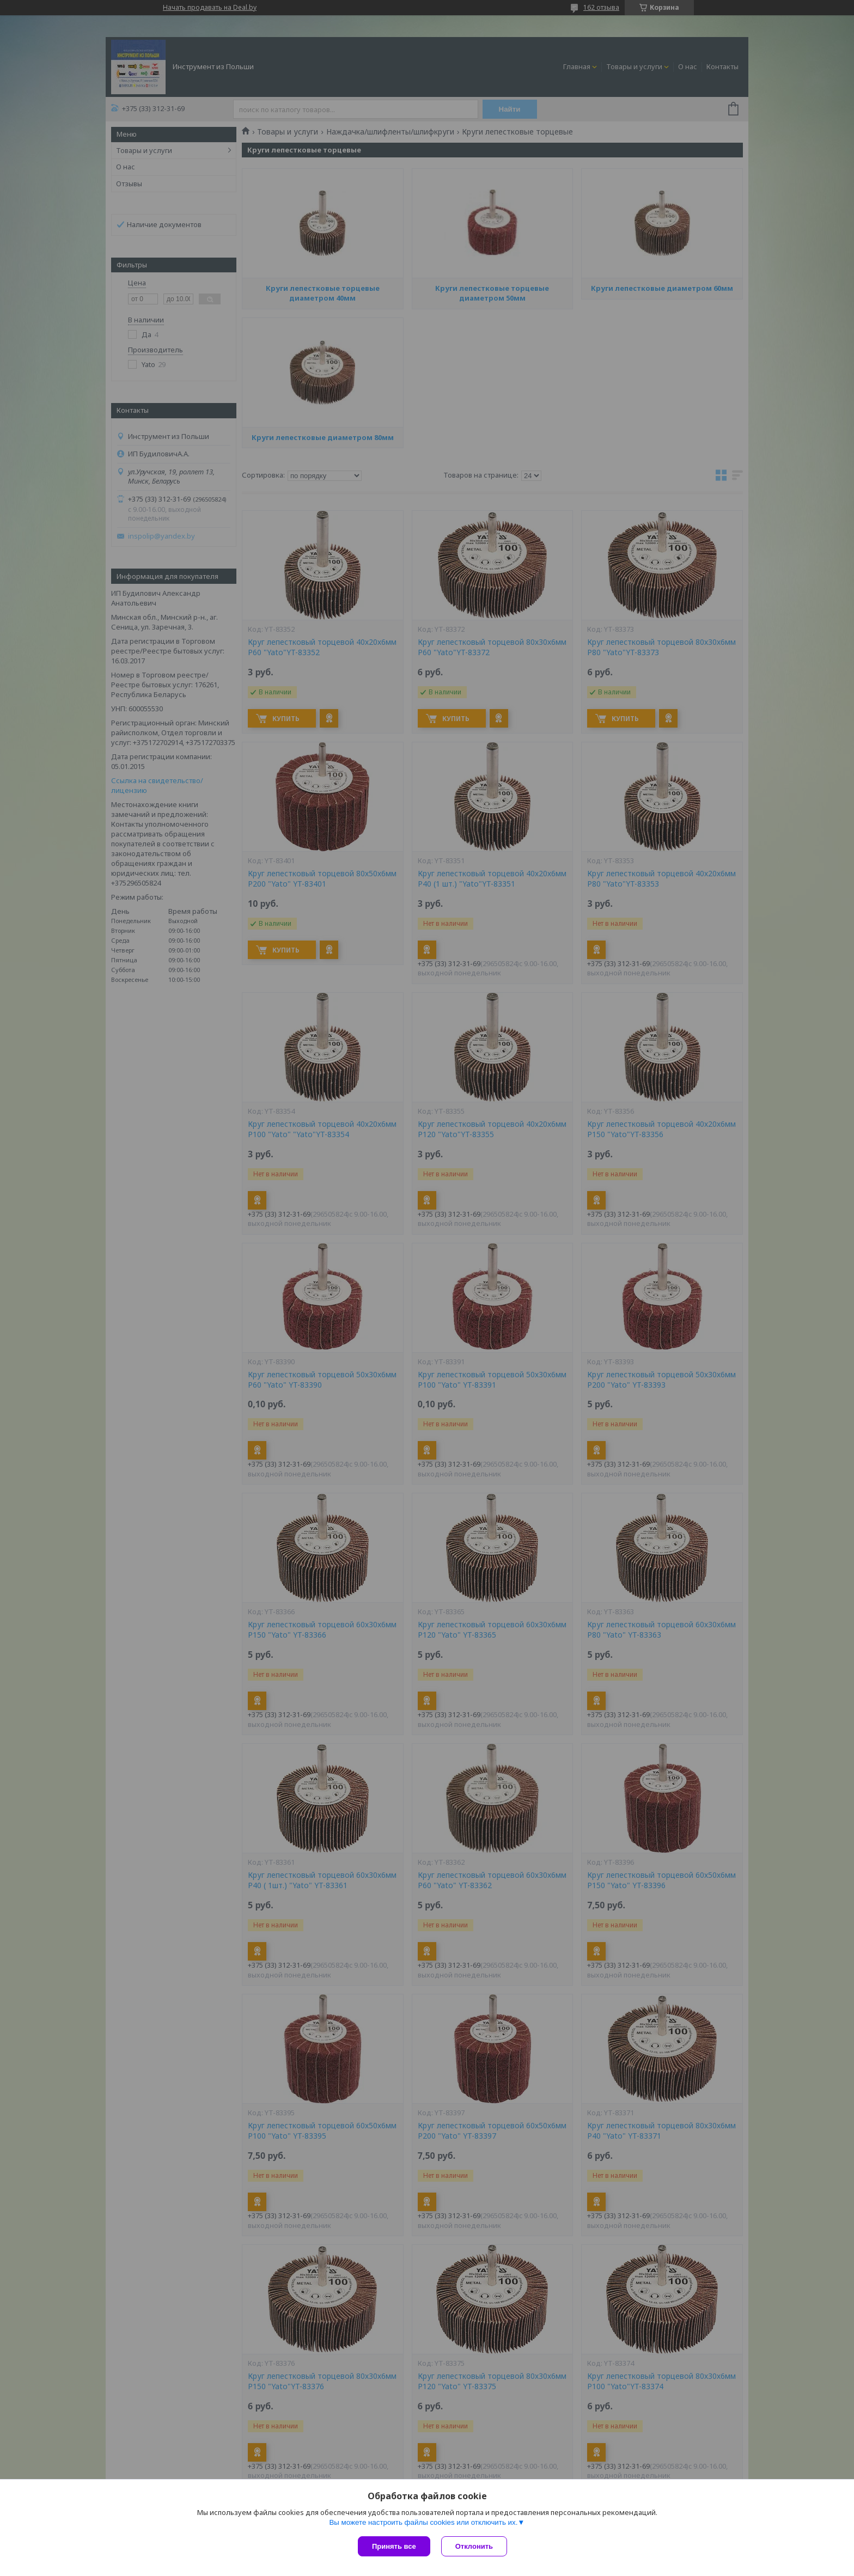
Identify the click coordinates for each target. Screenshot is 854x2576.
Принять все (394, 2546)
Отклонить (474, 2546)
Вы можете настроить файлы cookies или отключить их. (423, 2522)
